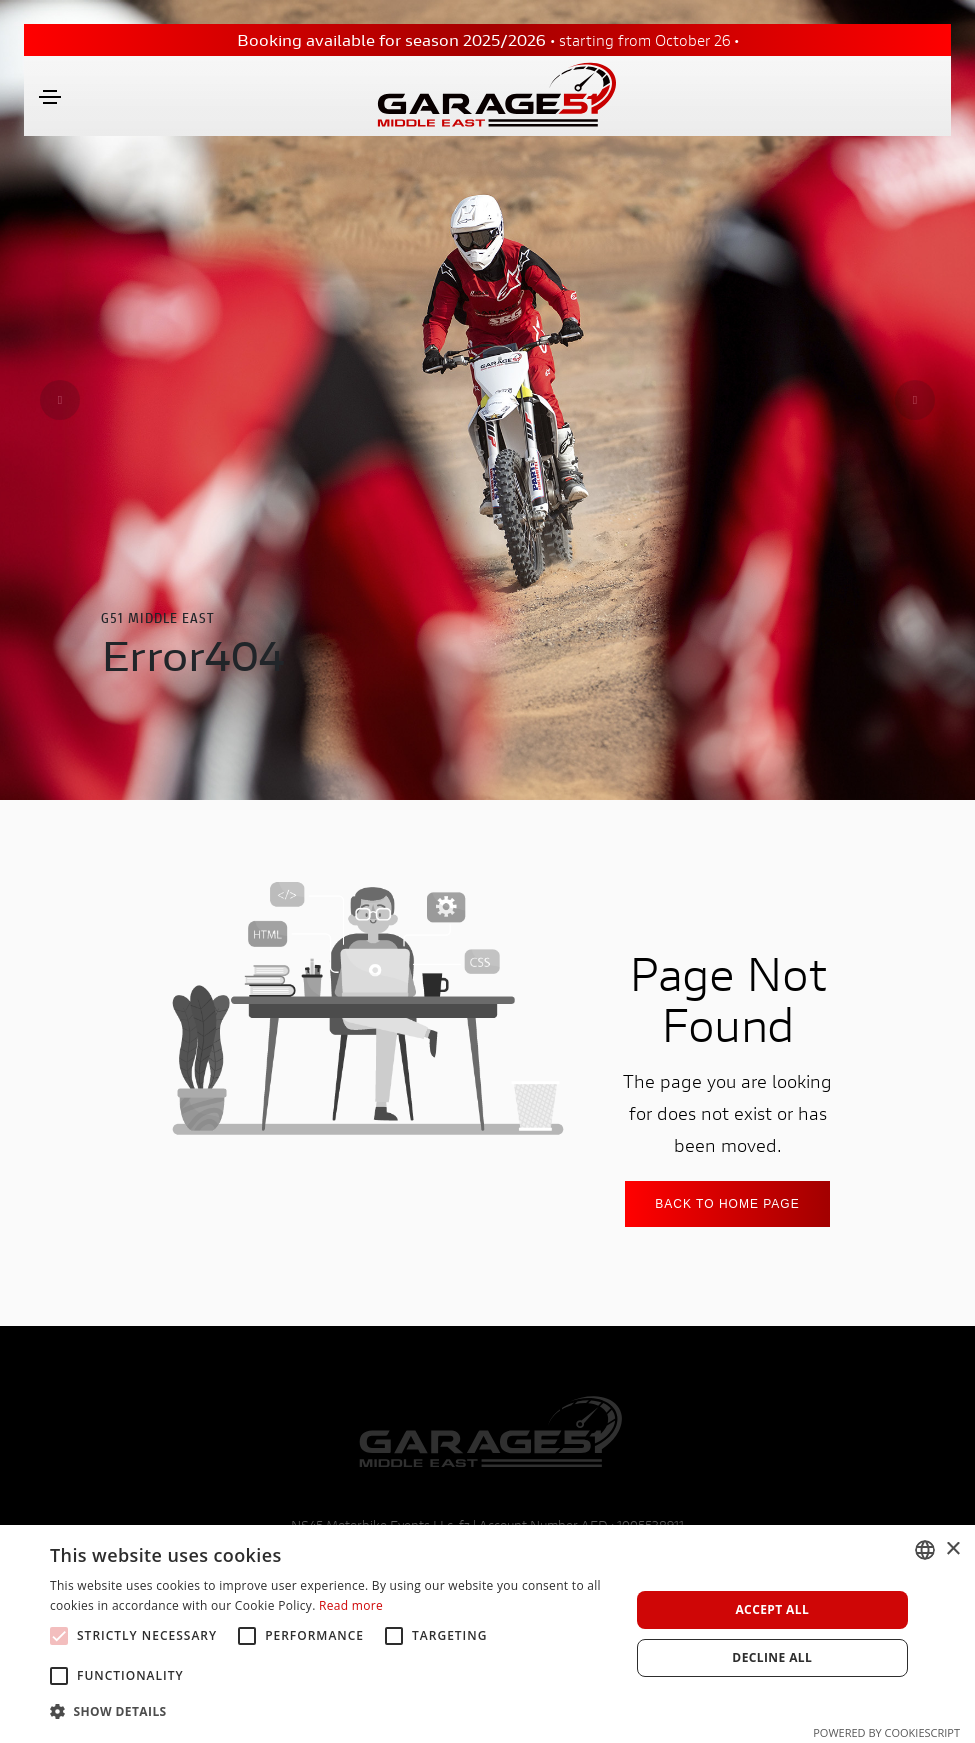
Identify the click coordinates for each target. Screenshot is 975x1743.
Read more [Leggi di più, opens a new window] (351, 1605)
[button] (331, 1712)
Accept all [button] (772, 1609)
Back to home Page (727, 1204)
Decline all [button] (772, 1657)
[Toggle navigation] (50, 97)
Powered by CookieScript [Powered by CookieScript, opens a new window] (886, 1732)
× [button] (952, 1549)
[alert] (487, 1634)
